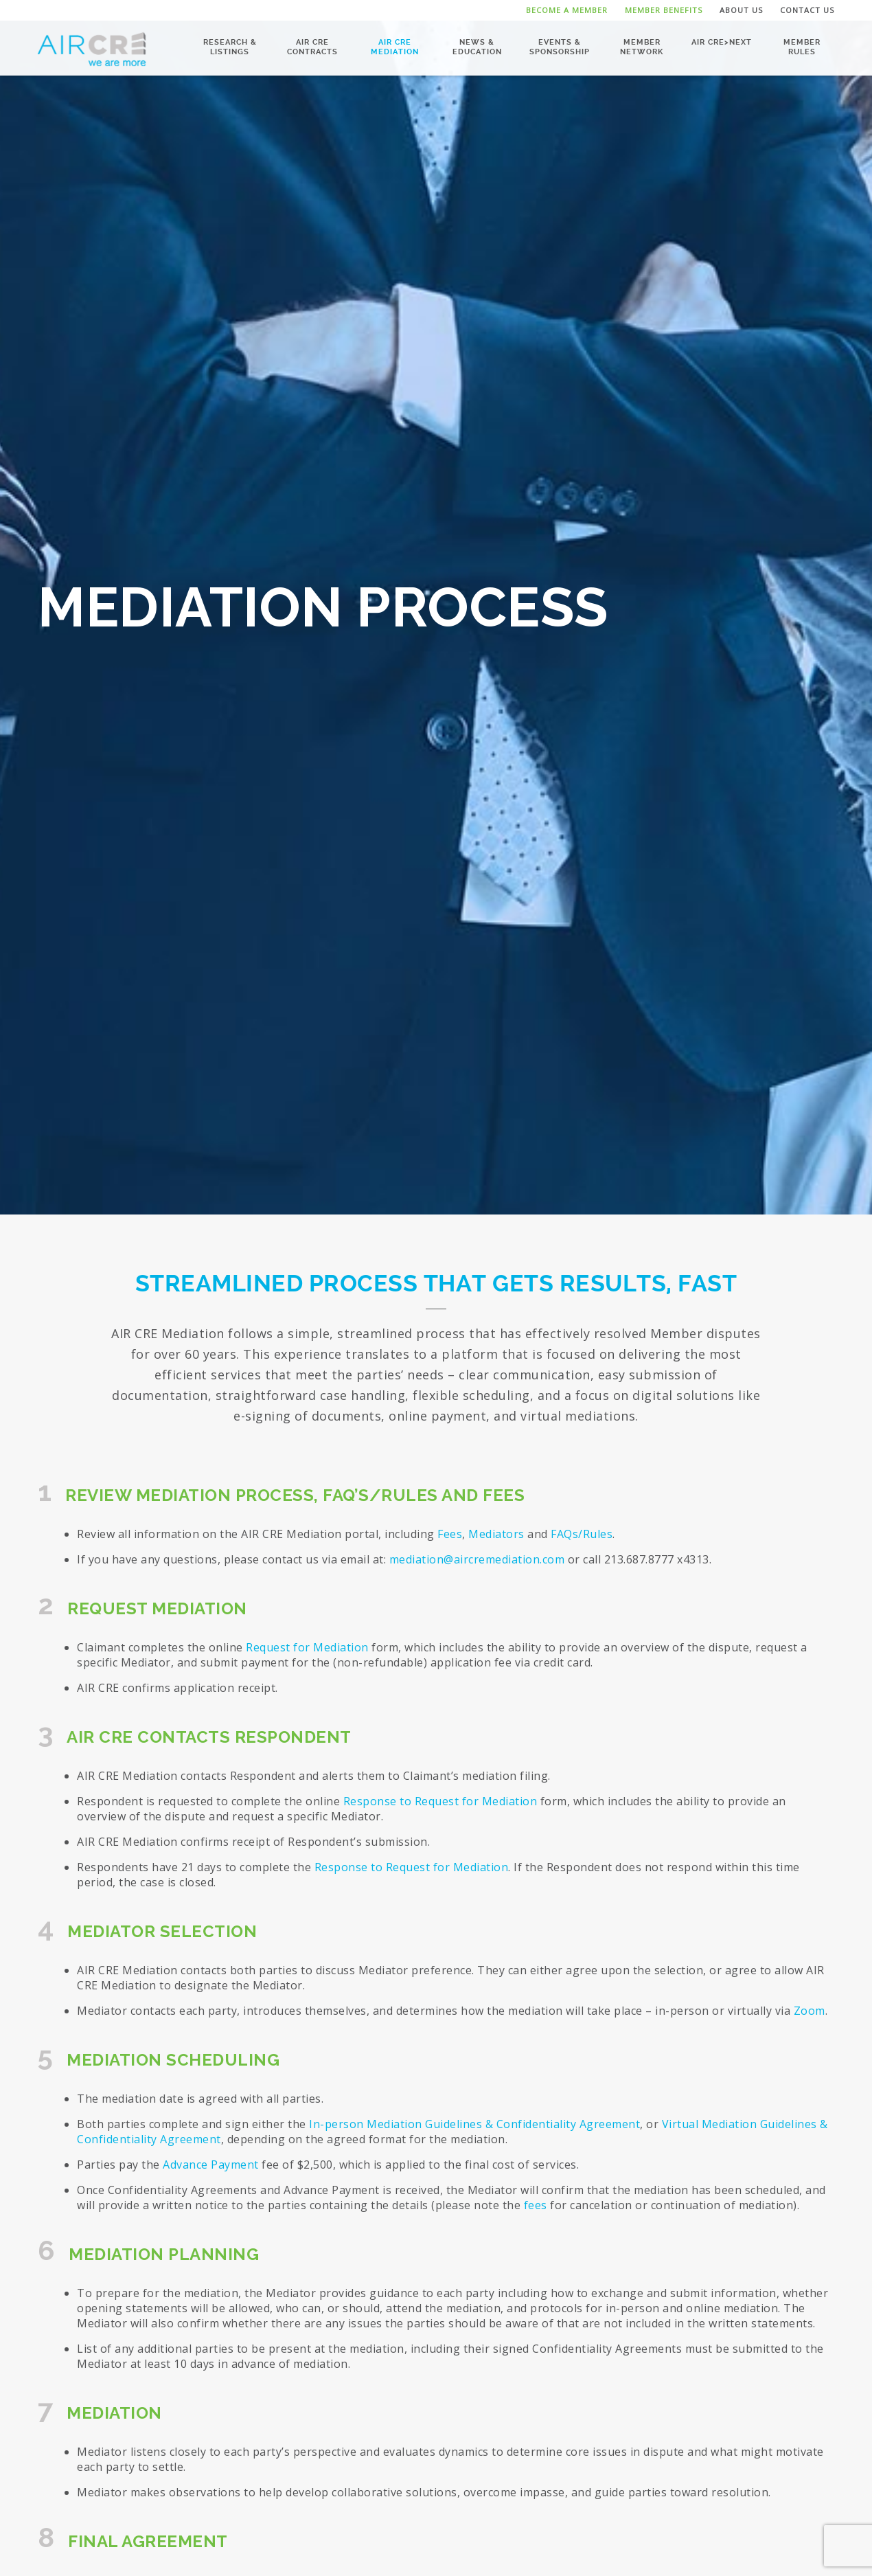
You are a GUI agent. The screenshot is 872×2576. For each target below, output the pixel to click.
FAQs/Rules (581, 1533)
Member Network (641, 46)
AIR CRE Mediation (395, 46)
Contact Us (807, 10)
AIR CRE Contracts (312, 46)
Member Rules (802, 46)
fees (535, 2205)
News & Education (477, 46)
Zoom (809, 2010)
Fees (449, 1533)
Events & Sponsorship (559, 46)
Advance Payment (211, 2164)
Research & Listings (230, 46)
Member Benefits (663, 10)
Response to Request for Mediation (441, 1801)
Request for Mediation (307, 1647)
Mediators (496, 1533)
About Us (741, 10)
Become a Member (567, 10)
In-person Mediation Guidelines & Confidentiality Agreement (474, 2124)
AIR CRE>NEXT (721, 41)
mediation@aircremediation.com (477, 1559)
